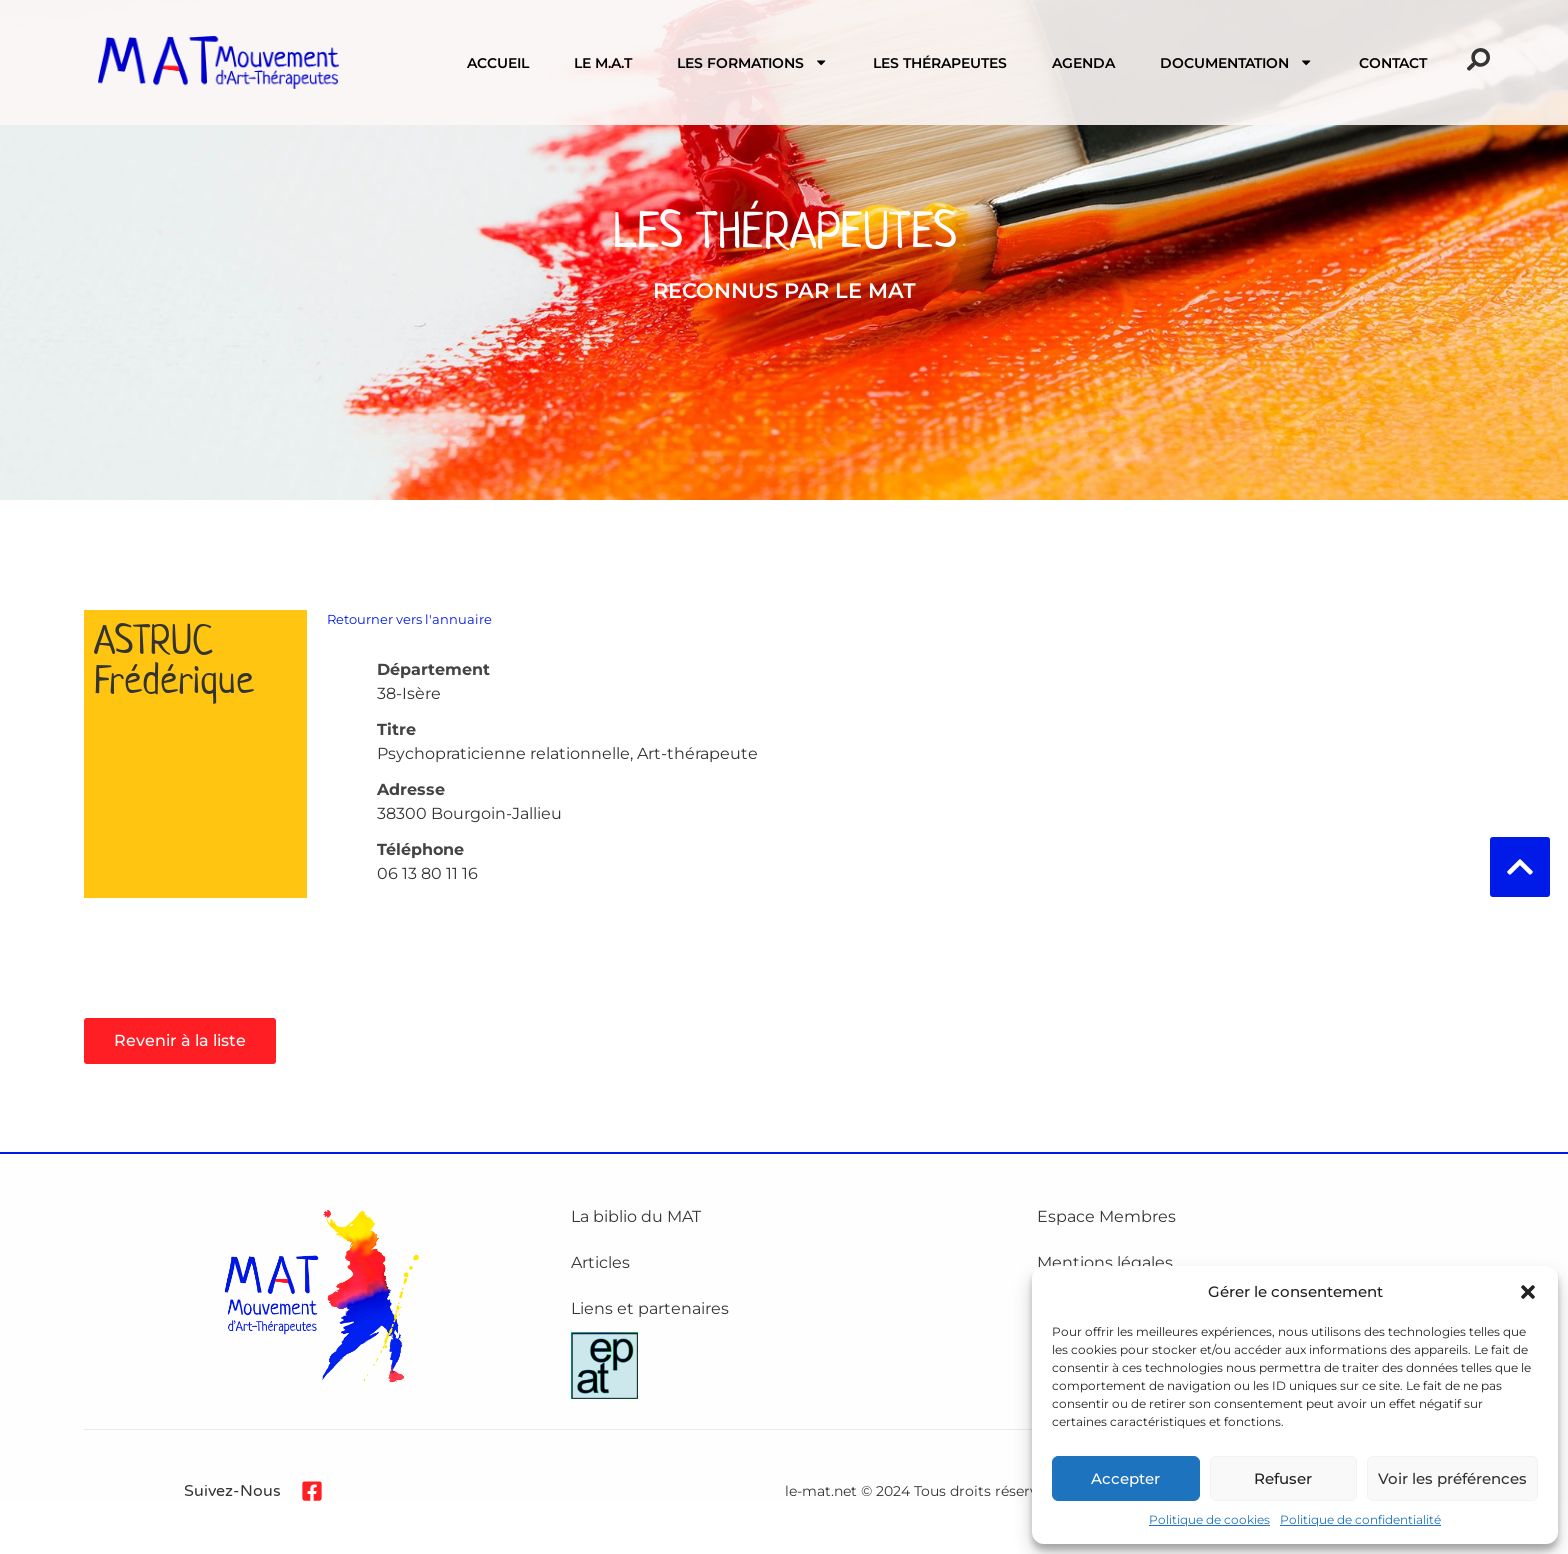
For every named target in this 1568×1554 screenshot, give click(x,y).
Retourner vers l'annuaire (409, 619)
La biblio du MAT (636, 1216)
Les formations (752, 62)
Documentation (1236, 62)
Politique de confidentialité (1360, 1519)
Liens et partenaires (650, 1308)
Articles (600, 1262)
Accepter (1125, 1478)
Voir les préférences (1452, 1478)
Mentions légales (1105, 1262)
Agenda (1083, 63)
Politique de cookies (1209, 1519)
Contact (1393, 63)
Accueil (498, 63)
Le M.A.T (603, 63)
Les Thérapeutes (940, 63)
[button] (1528, 1292)
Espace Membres (1106, 1216)
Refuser (1283, 1478)
